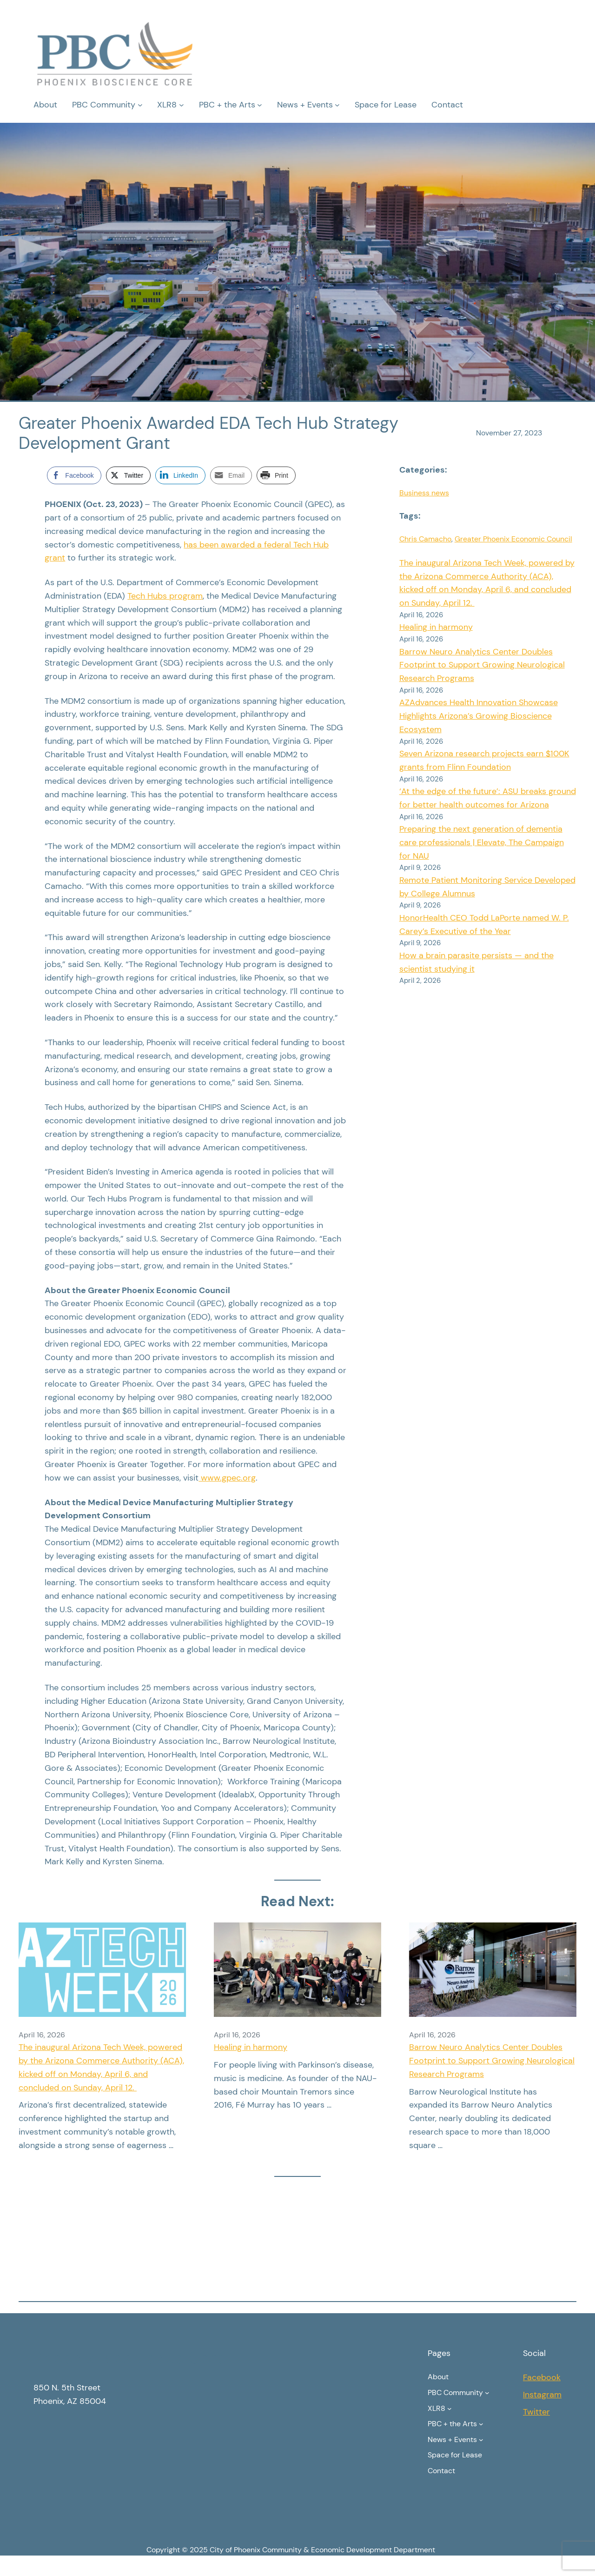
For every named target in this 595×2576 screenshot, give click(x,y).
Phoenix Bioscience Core (129, 2358)
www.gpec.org (227, 1477)
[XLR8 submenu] (181, 104)
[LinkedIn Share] (180, 475)
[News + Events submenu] (337, 104)
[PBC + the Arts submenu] (259, 104)
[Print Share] (276, 475)
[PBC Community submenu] (140, 104)
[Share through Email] (231, 475)
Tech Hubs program (165, 595)
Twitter (536, 2411)
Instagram (542, 2394)
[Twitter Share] (128, 475)
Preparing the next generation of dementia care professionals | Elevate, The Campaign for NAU (481, 842)
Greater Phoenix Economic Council (513, 539)
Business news (424, 493)
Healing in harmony (436, 627)
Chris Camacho (425, 539)
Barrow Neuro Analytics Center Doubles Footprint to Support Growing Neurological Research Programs (482, 665)
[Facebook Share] (74, 475)
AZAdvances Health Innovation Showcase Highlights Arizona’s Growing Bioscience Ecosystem (478, 716)
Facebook (542, 2377)
